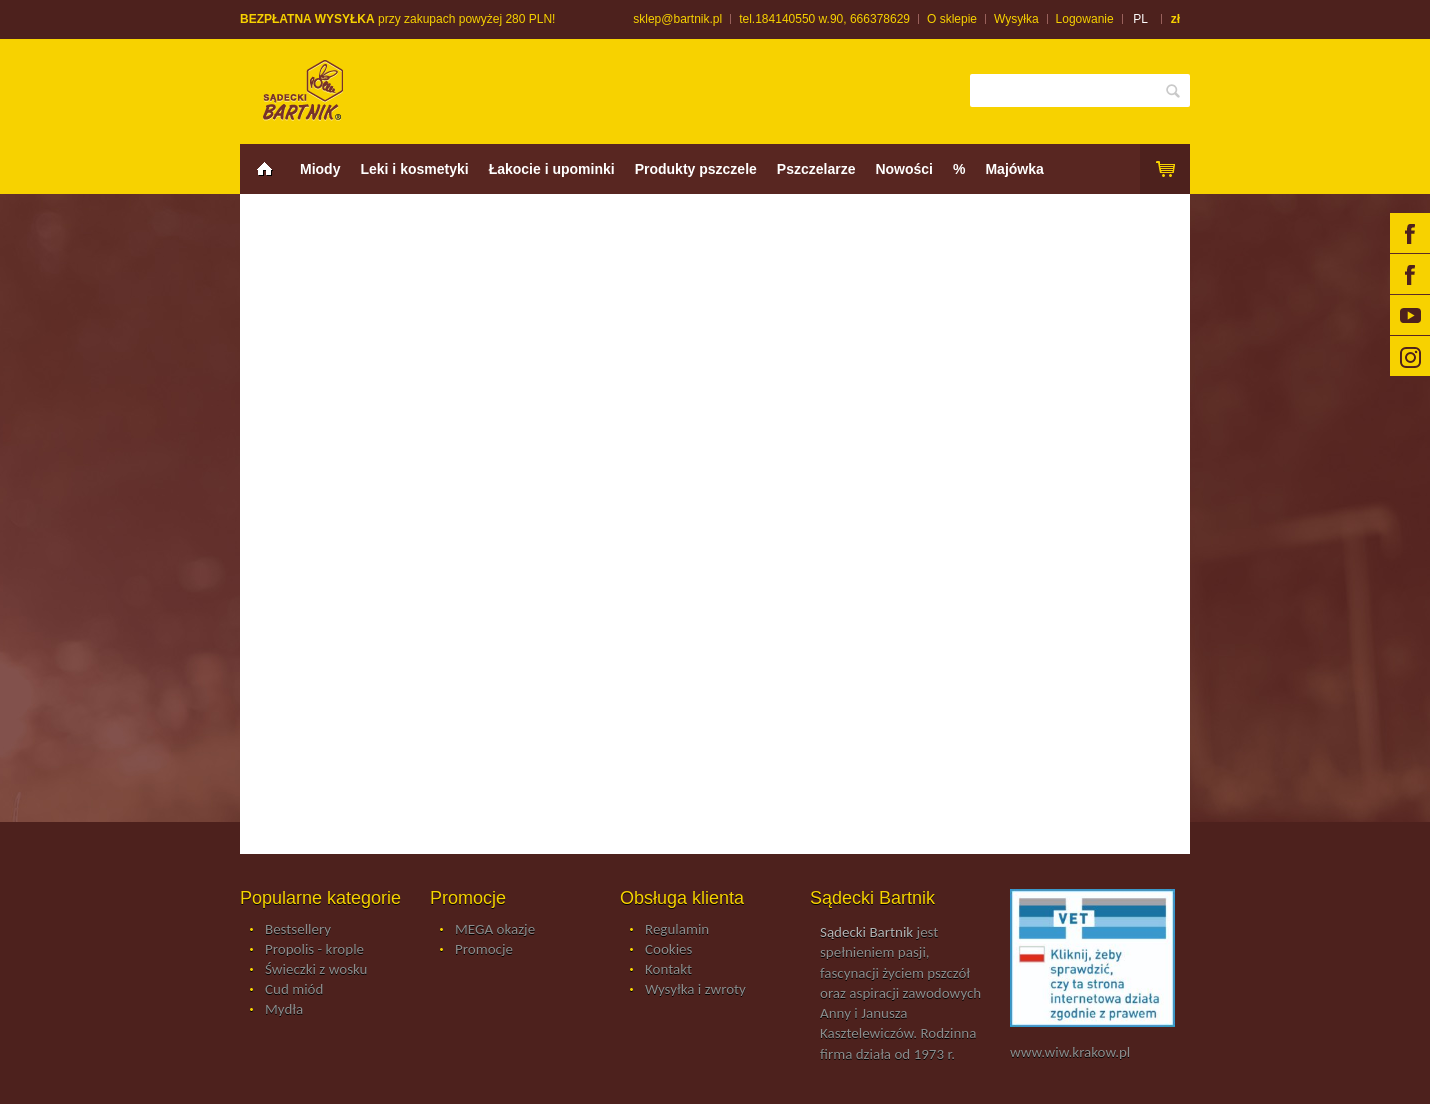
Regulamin (677, 930)
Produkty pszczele (696, 169)
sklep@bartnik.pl (677, 19)
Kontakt (668, 970)
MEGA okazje (495, 930)
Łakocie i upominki (552, 169)
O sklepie (952, 19)
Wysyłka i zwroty (695, 990)
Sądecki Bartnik (866, 932)
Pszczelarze (816, 169)
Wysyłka (1016, 19)
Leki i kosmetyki (414, 169)
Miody (320, 169)
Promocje (484, 950)
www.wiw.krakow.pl (1070, 1052)
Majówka (1014, 169)
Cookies (668, 950)
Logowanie (1085, 19)
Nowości (904, 169)
